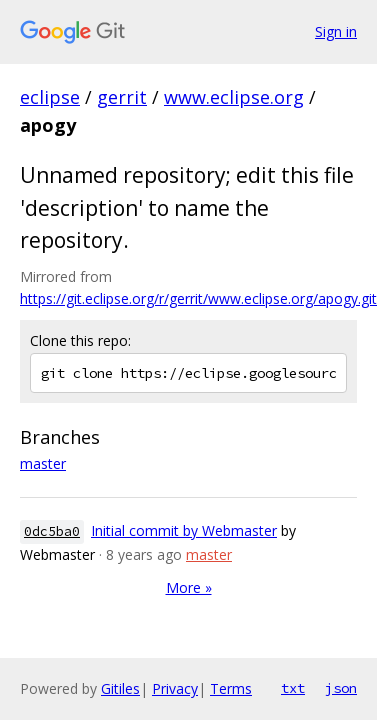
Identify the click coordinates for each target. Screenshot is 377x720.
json (341, 688)
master (43, 463)
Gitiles (120, 688)
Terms (231, 688)
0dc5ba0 (52, 531)
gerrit (122, 97)
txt (293, 688)
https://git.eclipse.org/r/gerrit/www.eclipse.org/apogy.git (198, 298)
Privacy (175, 688)
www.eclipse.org (234, 97)
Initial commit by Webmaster (184, 530)
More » (189, 587)
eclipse (50, 97)
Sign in (336, 31)
